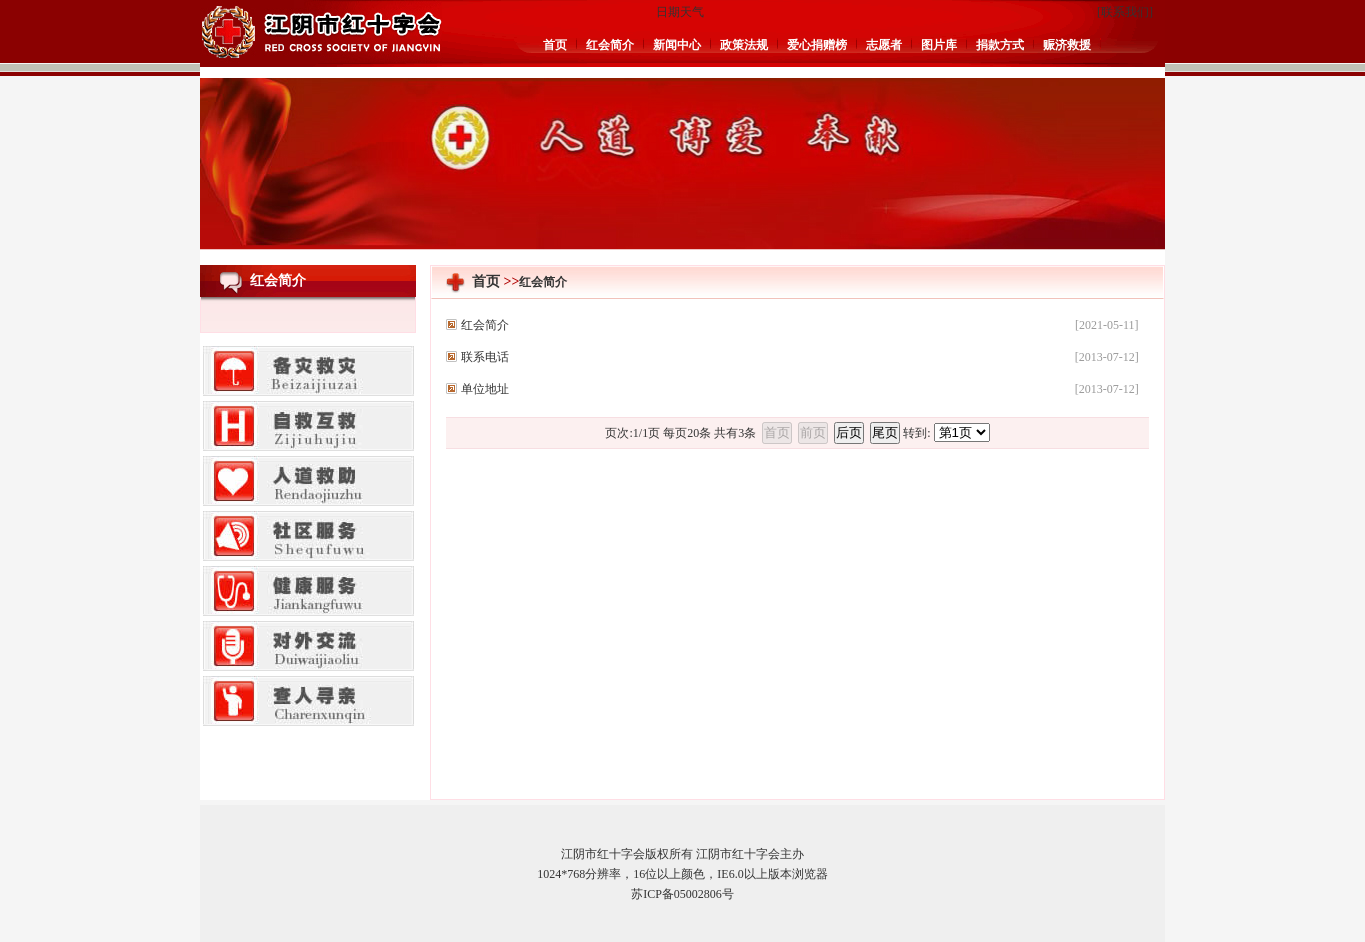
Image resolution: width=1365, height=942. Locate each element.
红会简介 (610, 45)
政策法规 (744, 45)
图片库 (939, 45)
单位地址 (485, 389)
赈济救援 (1067, 45)
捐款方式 (1000, 45)
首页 (555, 45)
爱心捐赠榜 (817, 45)
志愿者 (884, 45)
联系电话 (485, 357)
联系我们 (1125, 12)
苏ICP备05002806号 (682, 894)
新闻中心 (677, 45)
